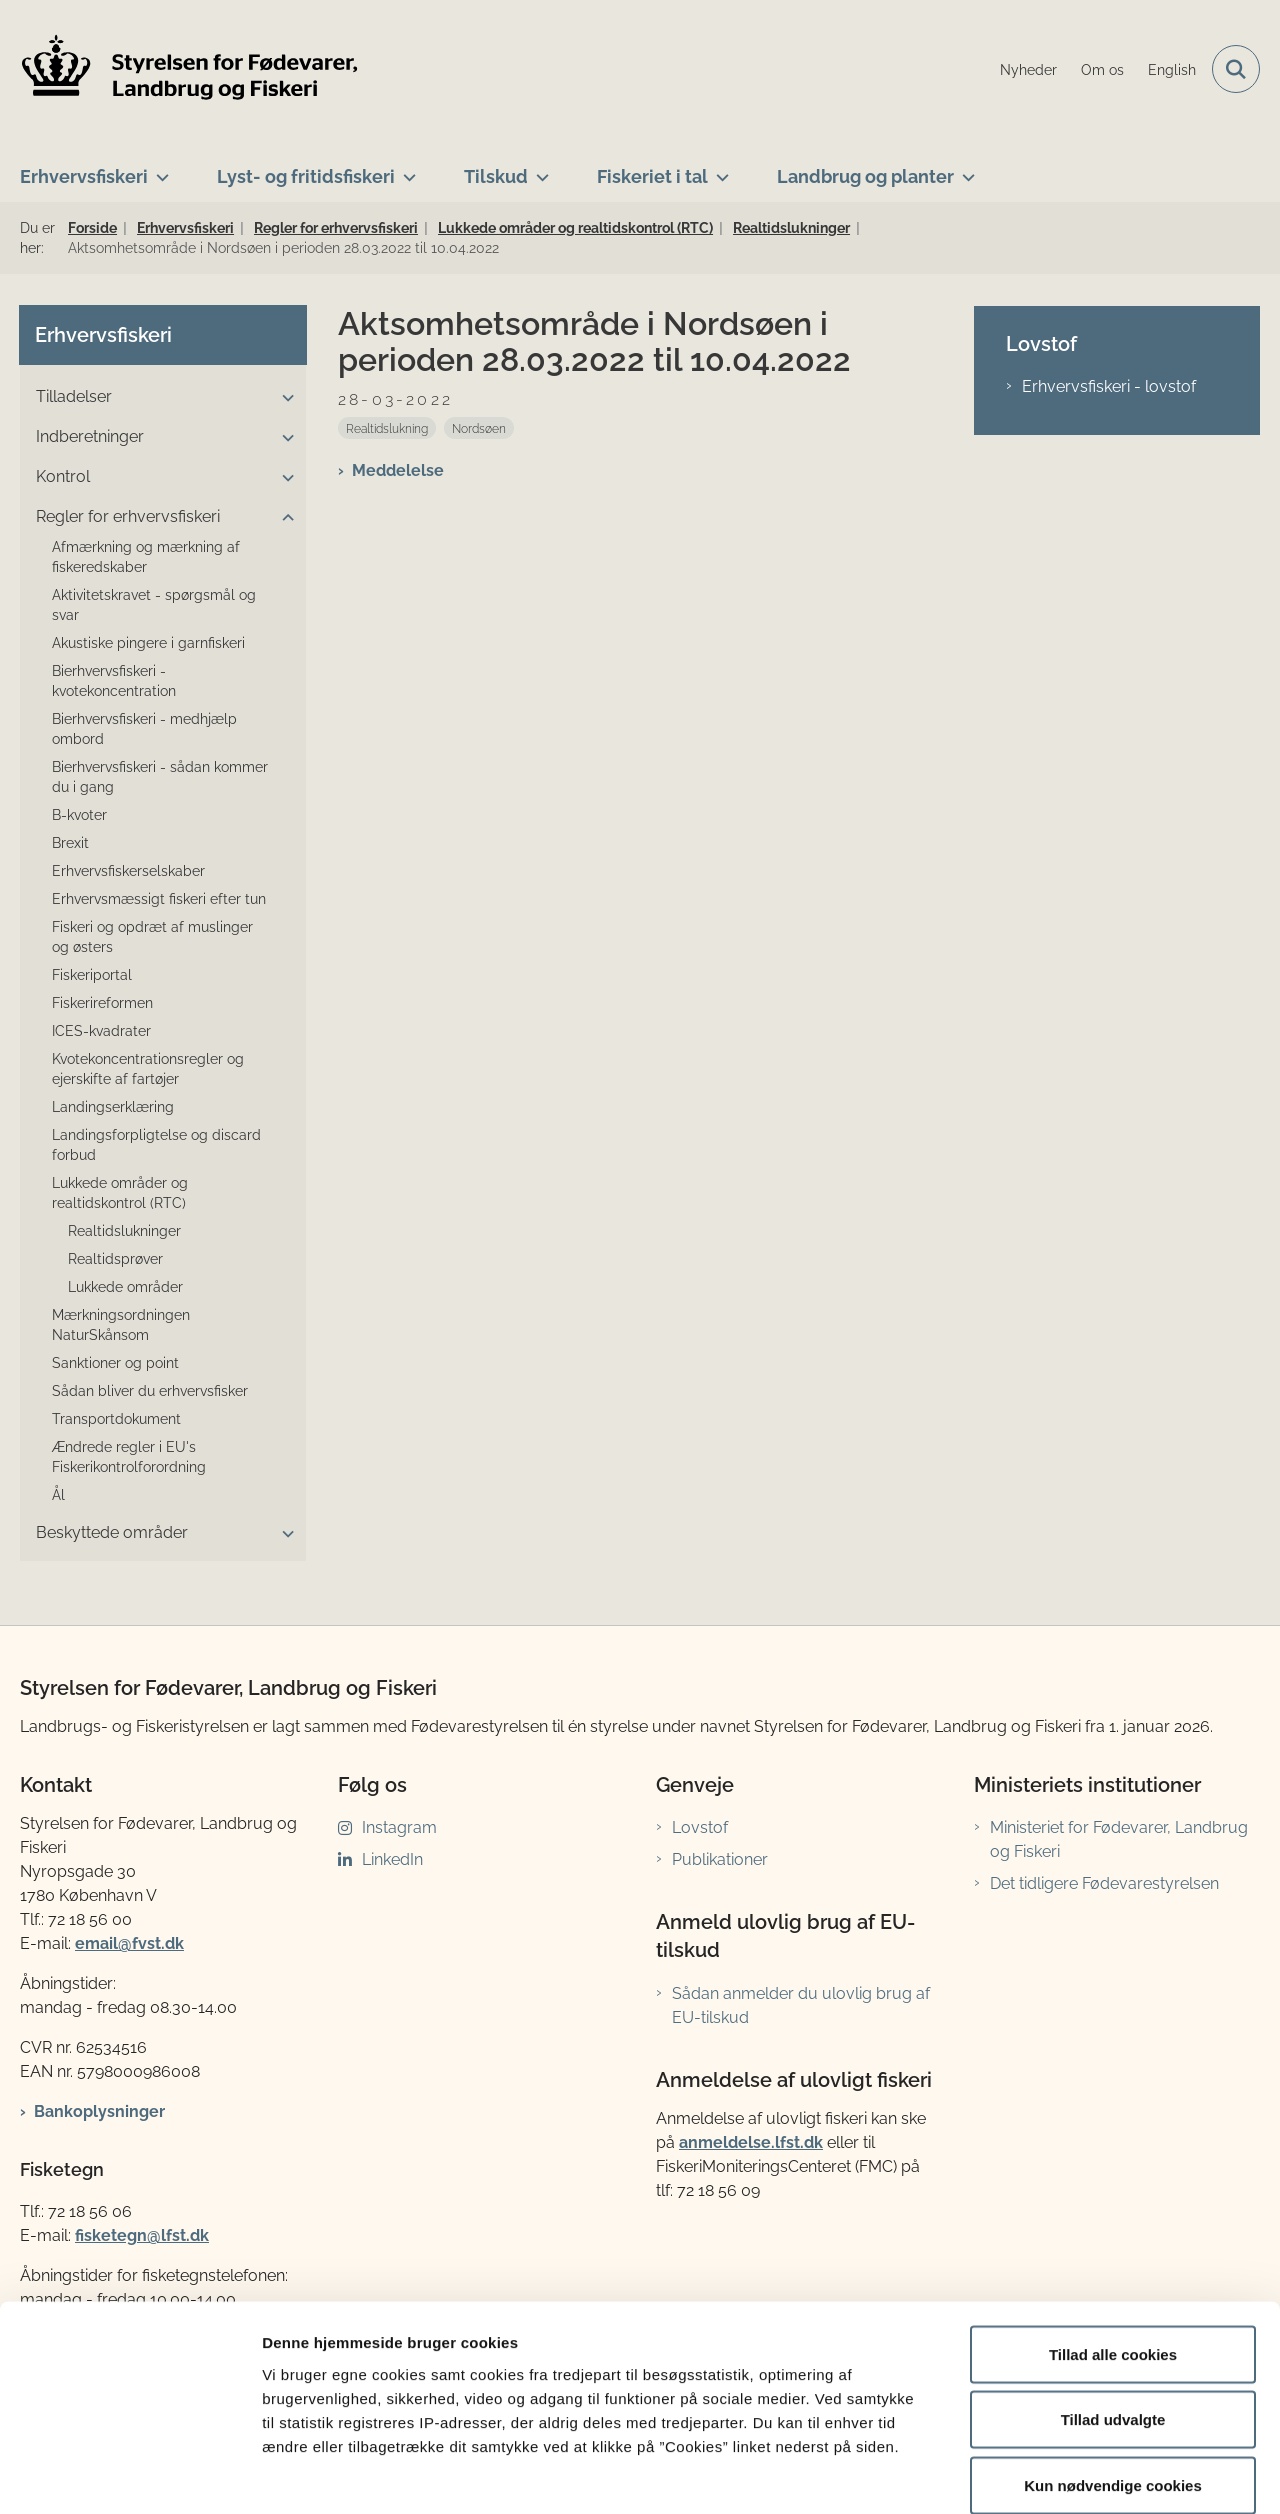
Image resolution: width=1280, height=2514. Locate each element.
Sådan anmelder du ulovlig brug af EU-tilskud (801, 2005)
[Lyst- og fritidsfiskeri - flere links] (405, 169)
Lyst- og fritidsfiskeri (306, 176)
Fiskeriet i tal (652, 176)
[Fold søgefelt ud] (1236, 69)
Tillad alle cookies (1113, 2251)
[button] (283, 398)
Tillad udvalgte (1113, 2317)
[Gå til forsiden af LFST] (190, 69)
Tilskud (496, 176)
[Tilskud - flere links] (538, 169)
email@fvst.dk (129, 1943)
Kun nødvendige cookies (1113, 2382)
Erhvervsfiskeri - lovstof (1109, 386)
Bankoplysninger (99, 2111)
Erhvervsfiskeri (84, 176)
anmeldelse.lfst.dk (751, 2142)
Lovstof (700, 1827)
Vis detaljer (1039, 2474)
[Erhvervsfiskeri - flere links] (158, 169)
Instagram (399, 1827)
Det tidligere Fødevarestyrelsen (1104, 1883)
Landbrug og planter (865, 176)
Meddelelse (398, 470)
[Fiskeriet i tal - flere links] (718, 169)
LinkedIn (392, 1859)
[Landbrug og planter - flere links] (964, 169)
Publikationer (720, 1859)
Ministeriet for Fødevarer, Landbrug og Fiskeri (1119, 1839)
